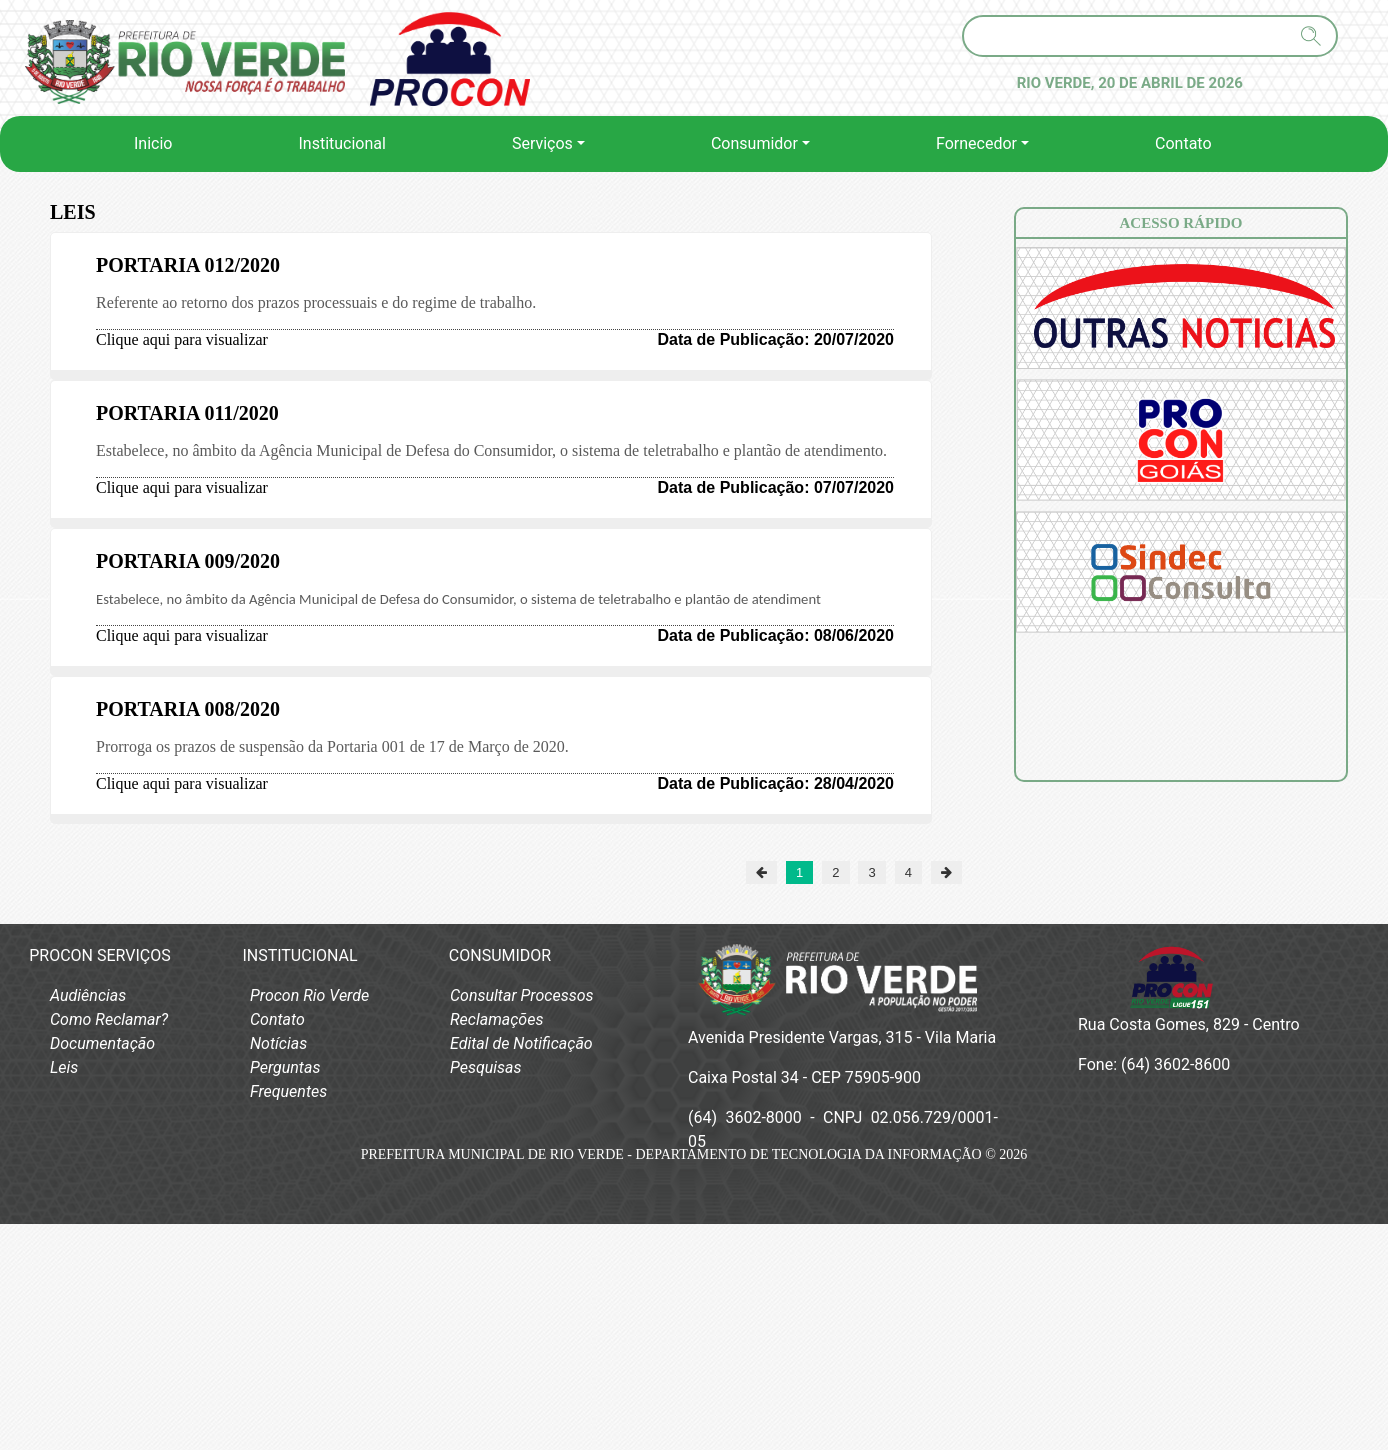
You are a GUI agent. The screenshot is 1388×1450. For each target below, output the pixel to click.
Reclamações (496, 1019)
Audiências (88, 995)
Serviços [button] (542, 143)
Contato (1183, 143)
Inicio (157, 142)
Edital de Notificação (521, 1043)
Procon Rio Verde (309, 995)
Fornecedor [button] (976, 143)
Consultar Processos (522, 995)
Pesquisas (486, 1067)
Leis (64, 1067)
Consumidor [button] (754, 143)
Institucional (341, 143)
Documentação (102, 1043)
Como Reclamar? (109, 1019)
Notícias (278, 1043)
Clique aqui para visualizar (182, 339)
